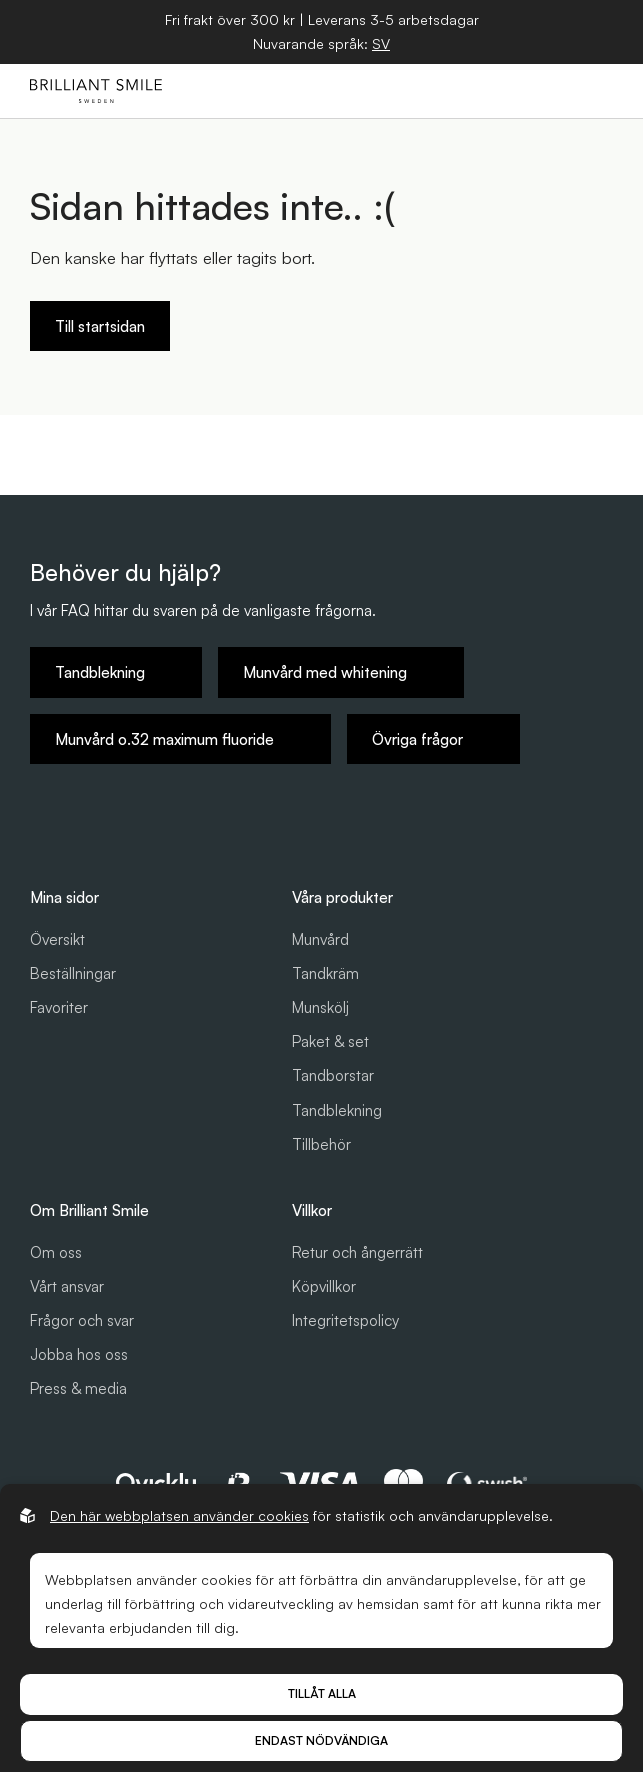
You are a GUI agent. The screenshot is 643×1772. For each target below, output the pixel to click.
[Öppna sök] (502, 91)
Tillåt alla (322, 1693)
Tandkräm (325, 973)
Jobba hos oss (79, 1354)
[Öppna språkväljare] (381, 44)
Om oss (56, 1252)
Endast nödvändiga (321, 1740)
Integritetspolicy (345, 1320)
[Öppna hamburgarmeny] (594, 91)
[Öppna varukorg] (548, 91)
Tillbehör (321, 1144)
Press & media (78, 1388)
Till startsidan (100, 326)
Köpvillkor (324, 1286)
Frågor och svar (82, 1320)
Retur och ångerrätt (357, 1252)
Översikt (57, 939)
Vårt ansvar (67, 1286)
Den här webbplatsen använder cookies (179, 1515)
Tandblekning (337, 1110)
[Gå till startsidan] (96, 91)
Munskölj (320, 1007)
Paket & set (330, 1041)
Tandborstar (333, 1075)
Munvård (320, 939)
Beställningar (73, 973)
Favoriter (59, 1007)
